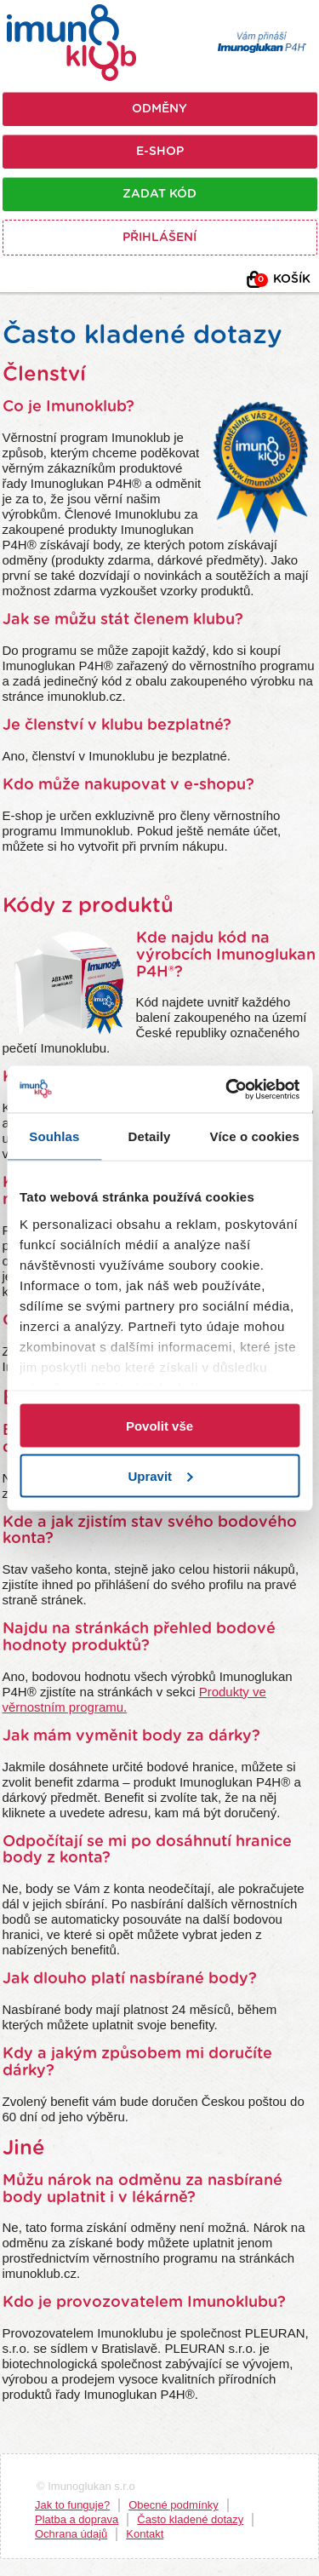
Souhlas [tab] (54, 1136)
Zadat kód (159, 194)
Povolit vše (159, 1426)
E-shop (160, 152)
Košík (282, 280)
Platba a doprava (76, 2519)
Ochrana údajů (71, 2533)
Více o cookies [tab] (254, 1136)
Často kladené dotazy (190, 2519)
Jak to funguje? (72, 2505)
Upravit (160, 1475)
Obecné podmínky (173, 2505)
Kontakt (144, 2533)
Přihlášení (159, 238)
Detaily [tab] (149, 1136)
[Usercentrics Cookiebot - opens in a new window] (227, 1089)
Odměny (159, 109)
